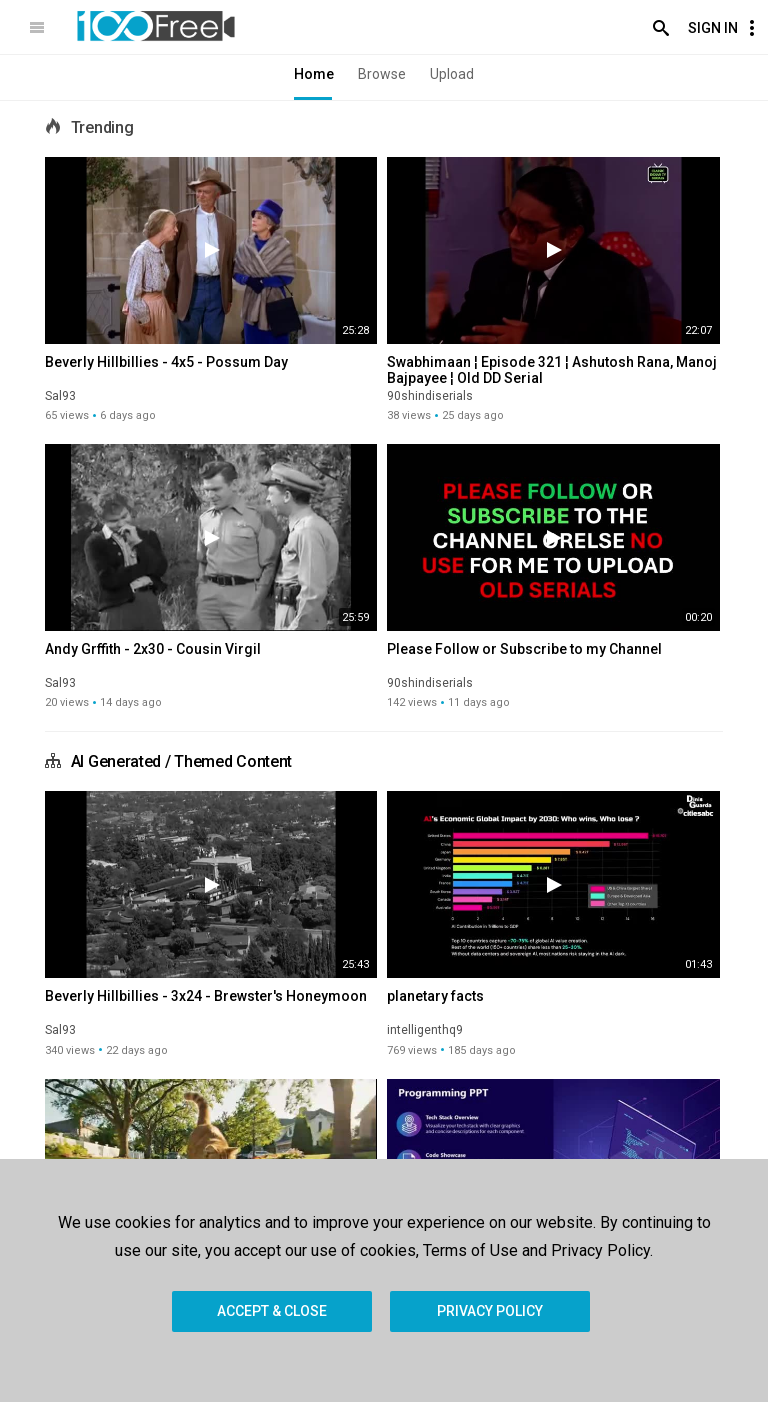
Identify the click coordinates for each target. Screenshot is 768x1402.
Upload (452, 74)
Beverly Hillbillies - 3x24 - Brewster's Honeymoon (206, 996)
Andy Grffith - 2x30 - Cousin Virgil (153, 649)
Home (314, 74)
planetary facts (435, 996)
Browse (382, 74)
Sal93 (60, 396)
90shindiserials (430, 396)
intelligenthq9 (425, 1030)
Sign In (713, 28)
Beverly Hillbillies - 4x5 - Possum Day (166, 362)
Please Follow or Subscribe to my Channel (524, 649)
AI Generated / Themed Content (181, 761)
